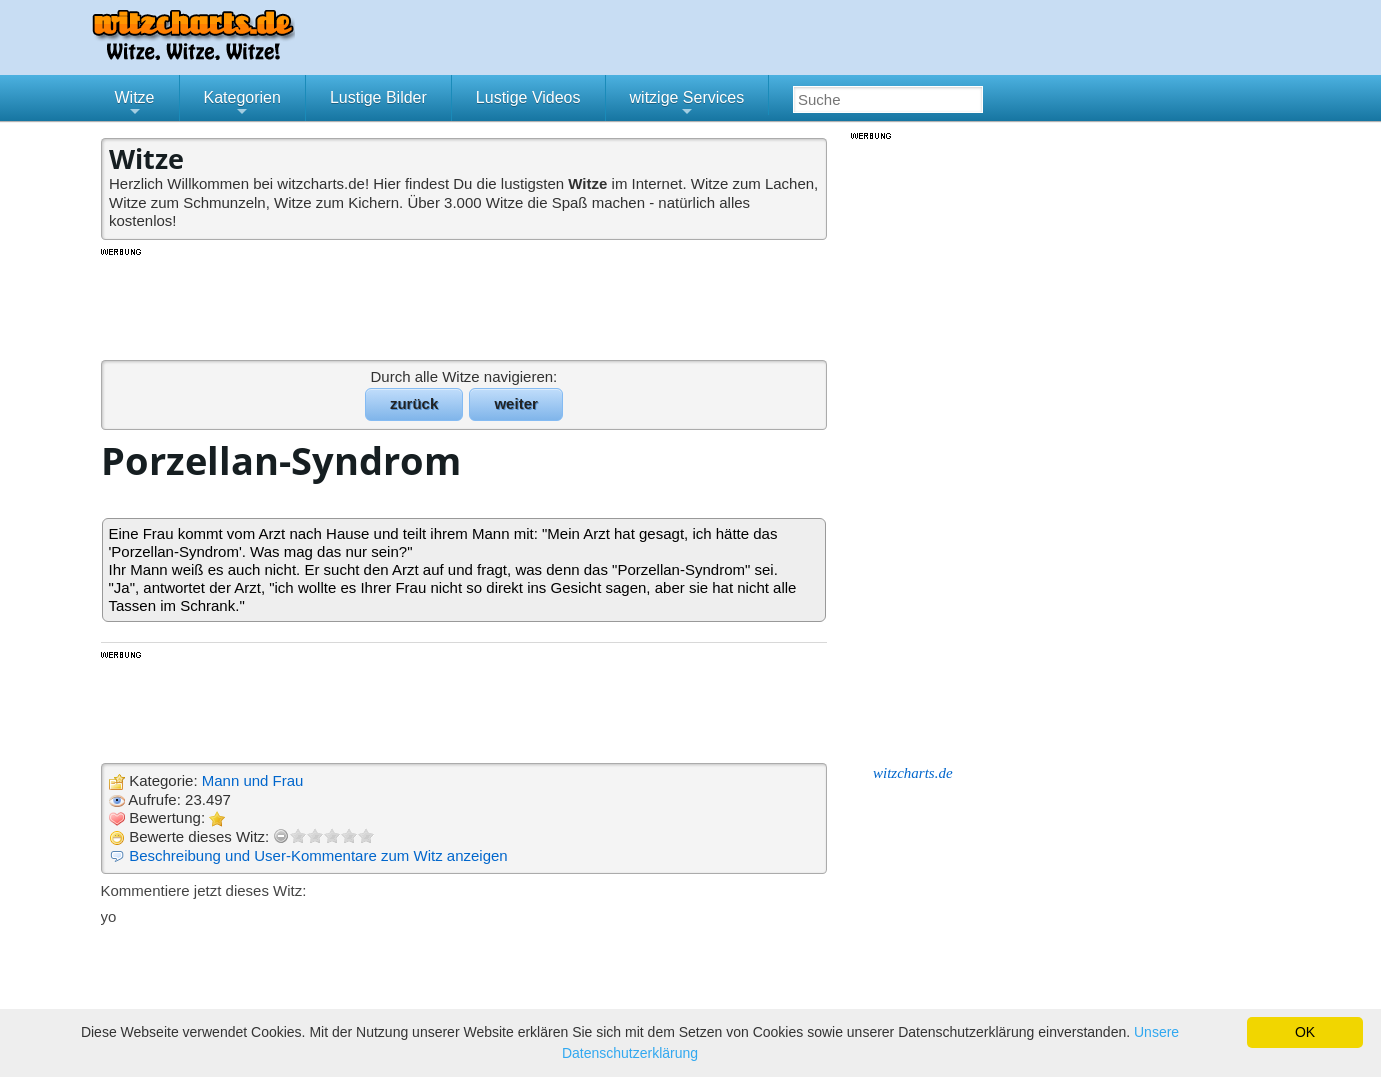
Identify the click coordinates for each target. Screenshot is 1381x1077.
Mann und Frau (253, 780)
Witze (135, 105)
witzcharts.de (913, 773)
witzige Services (687, 105)
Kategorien (242, 105)
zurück (414, 403)
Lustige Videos (528, 97)
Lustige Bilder (378, 97)
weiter (515, 403)
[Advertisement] (466, 303)
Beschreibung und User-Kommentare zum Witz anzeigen (318, 855)
